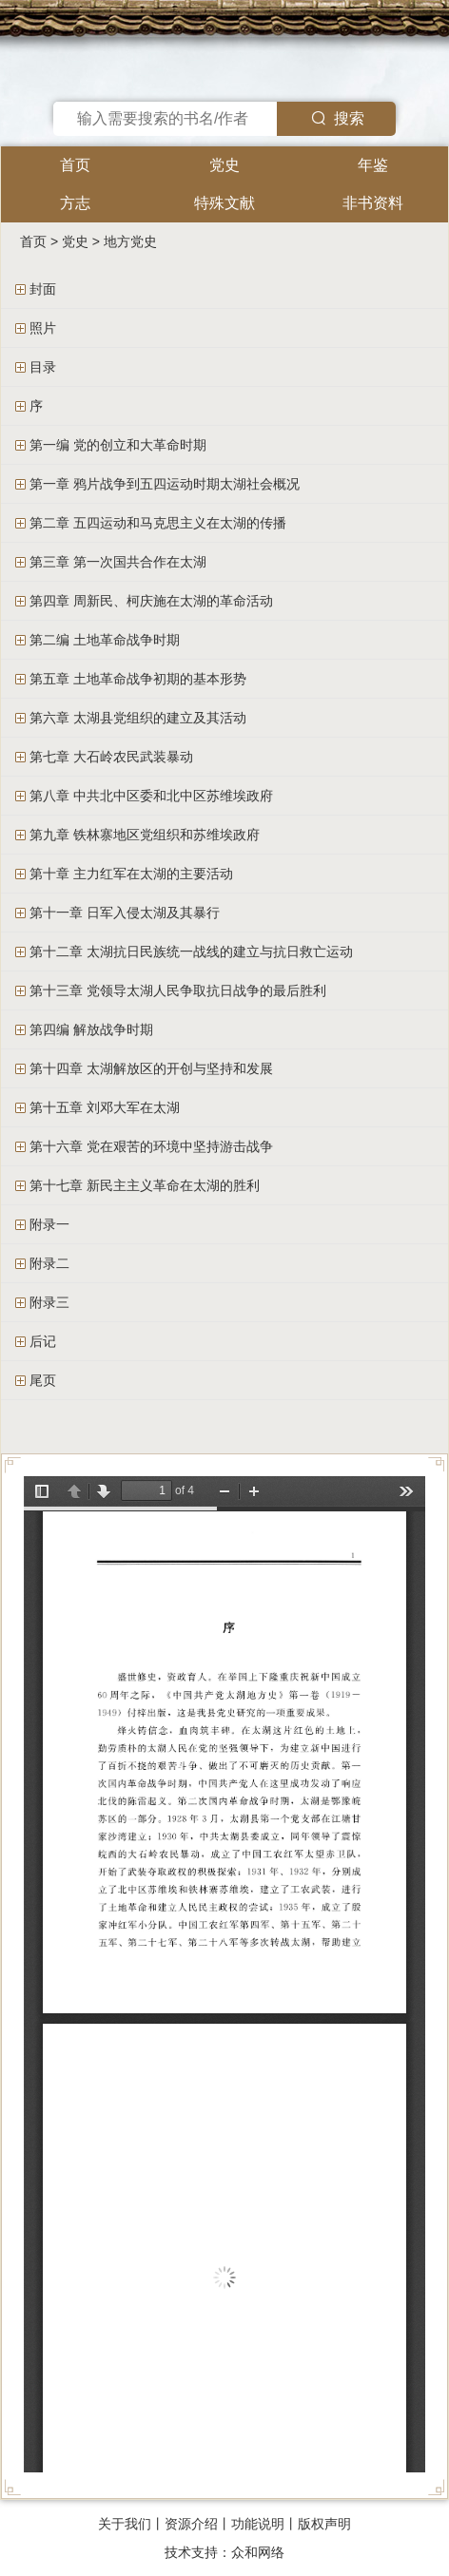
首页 (75, 165)
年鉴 (373, 165)
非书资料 (372, 203)
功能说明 (257, 2523)
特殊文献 (224, 203)
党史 (224, 165)
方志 (75, 203)
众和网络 (257, 2552)
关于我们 (124, 2523)
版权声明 (324, 2523)
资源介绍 (191, 2523)
